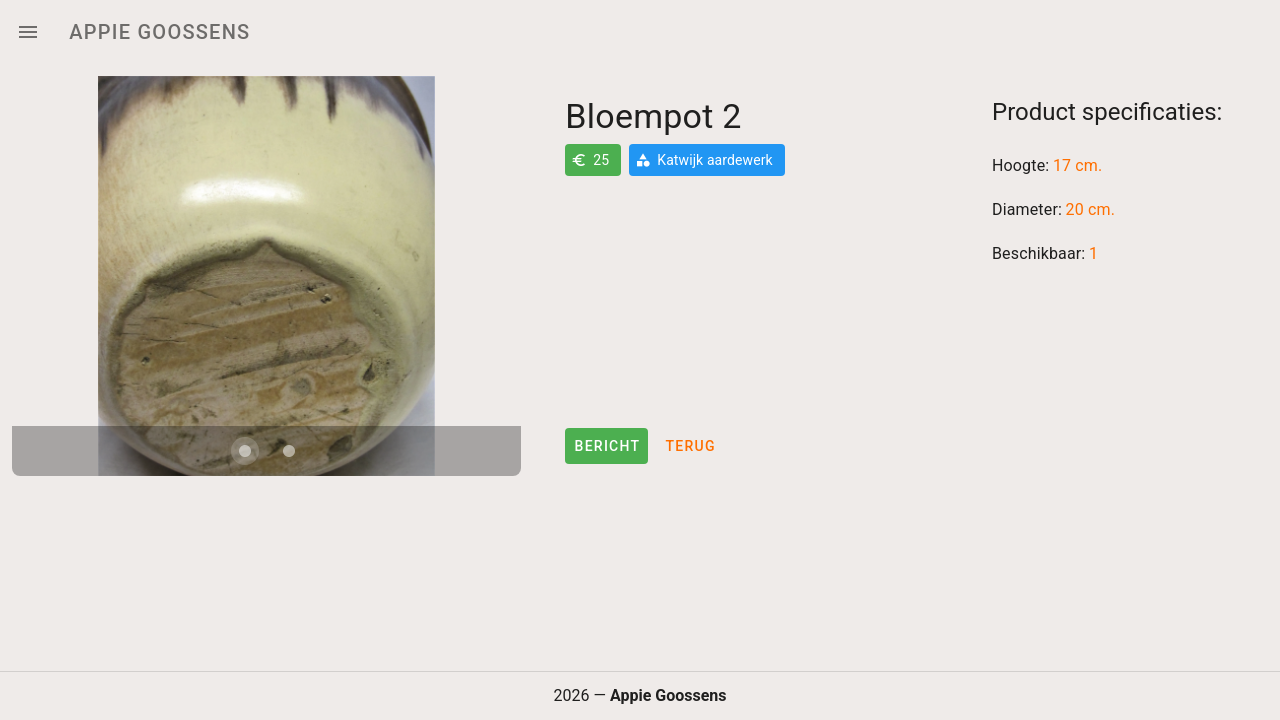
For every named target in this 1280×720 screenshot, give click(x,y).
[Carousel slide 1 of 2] (245, 451)
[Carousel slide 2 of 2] (289, 451)
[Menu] (28, 32)
